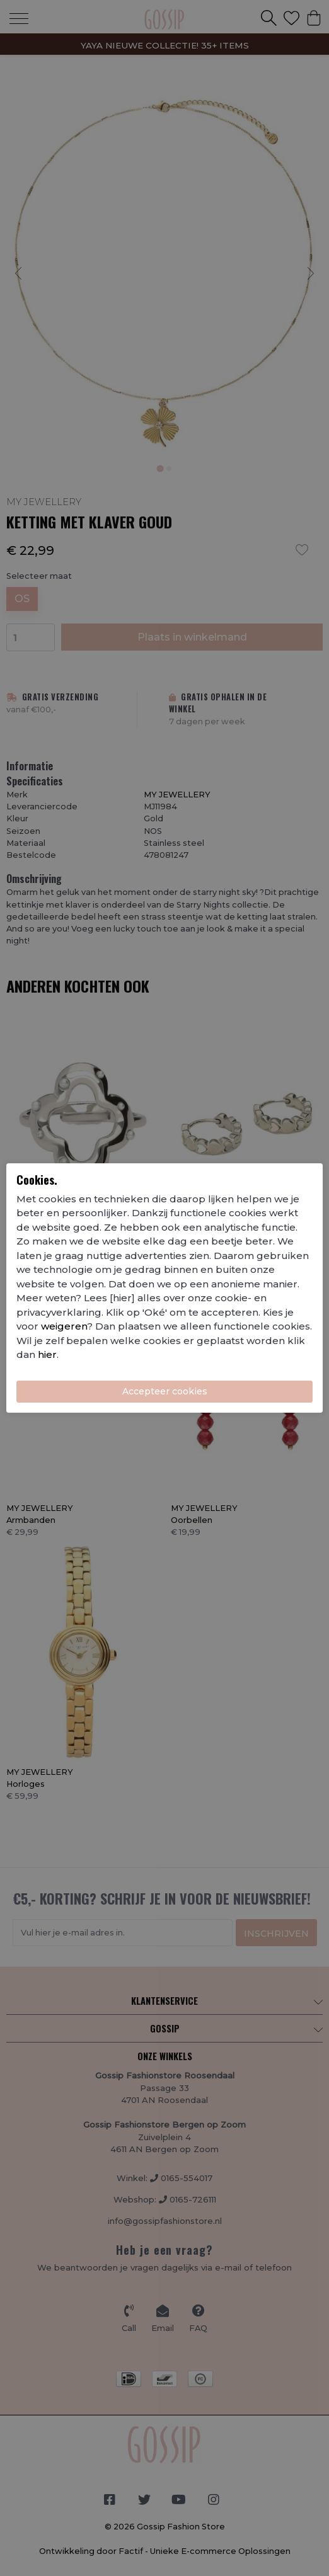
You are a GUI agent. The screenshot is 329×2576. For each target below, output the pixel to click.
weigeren (64, 1326)
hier (47, 1354)
